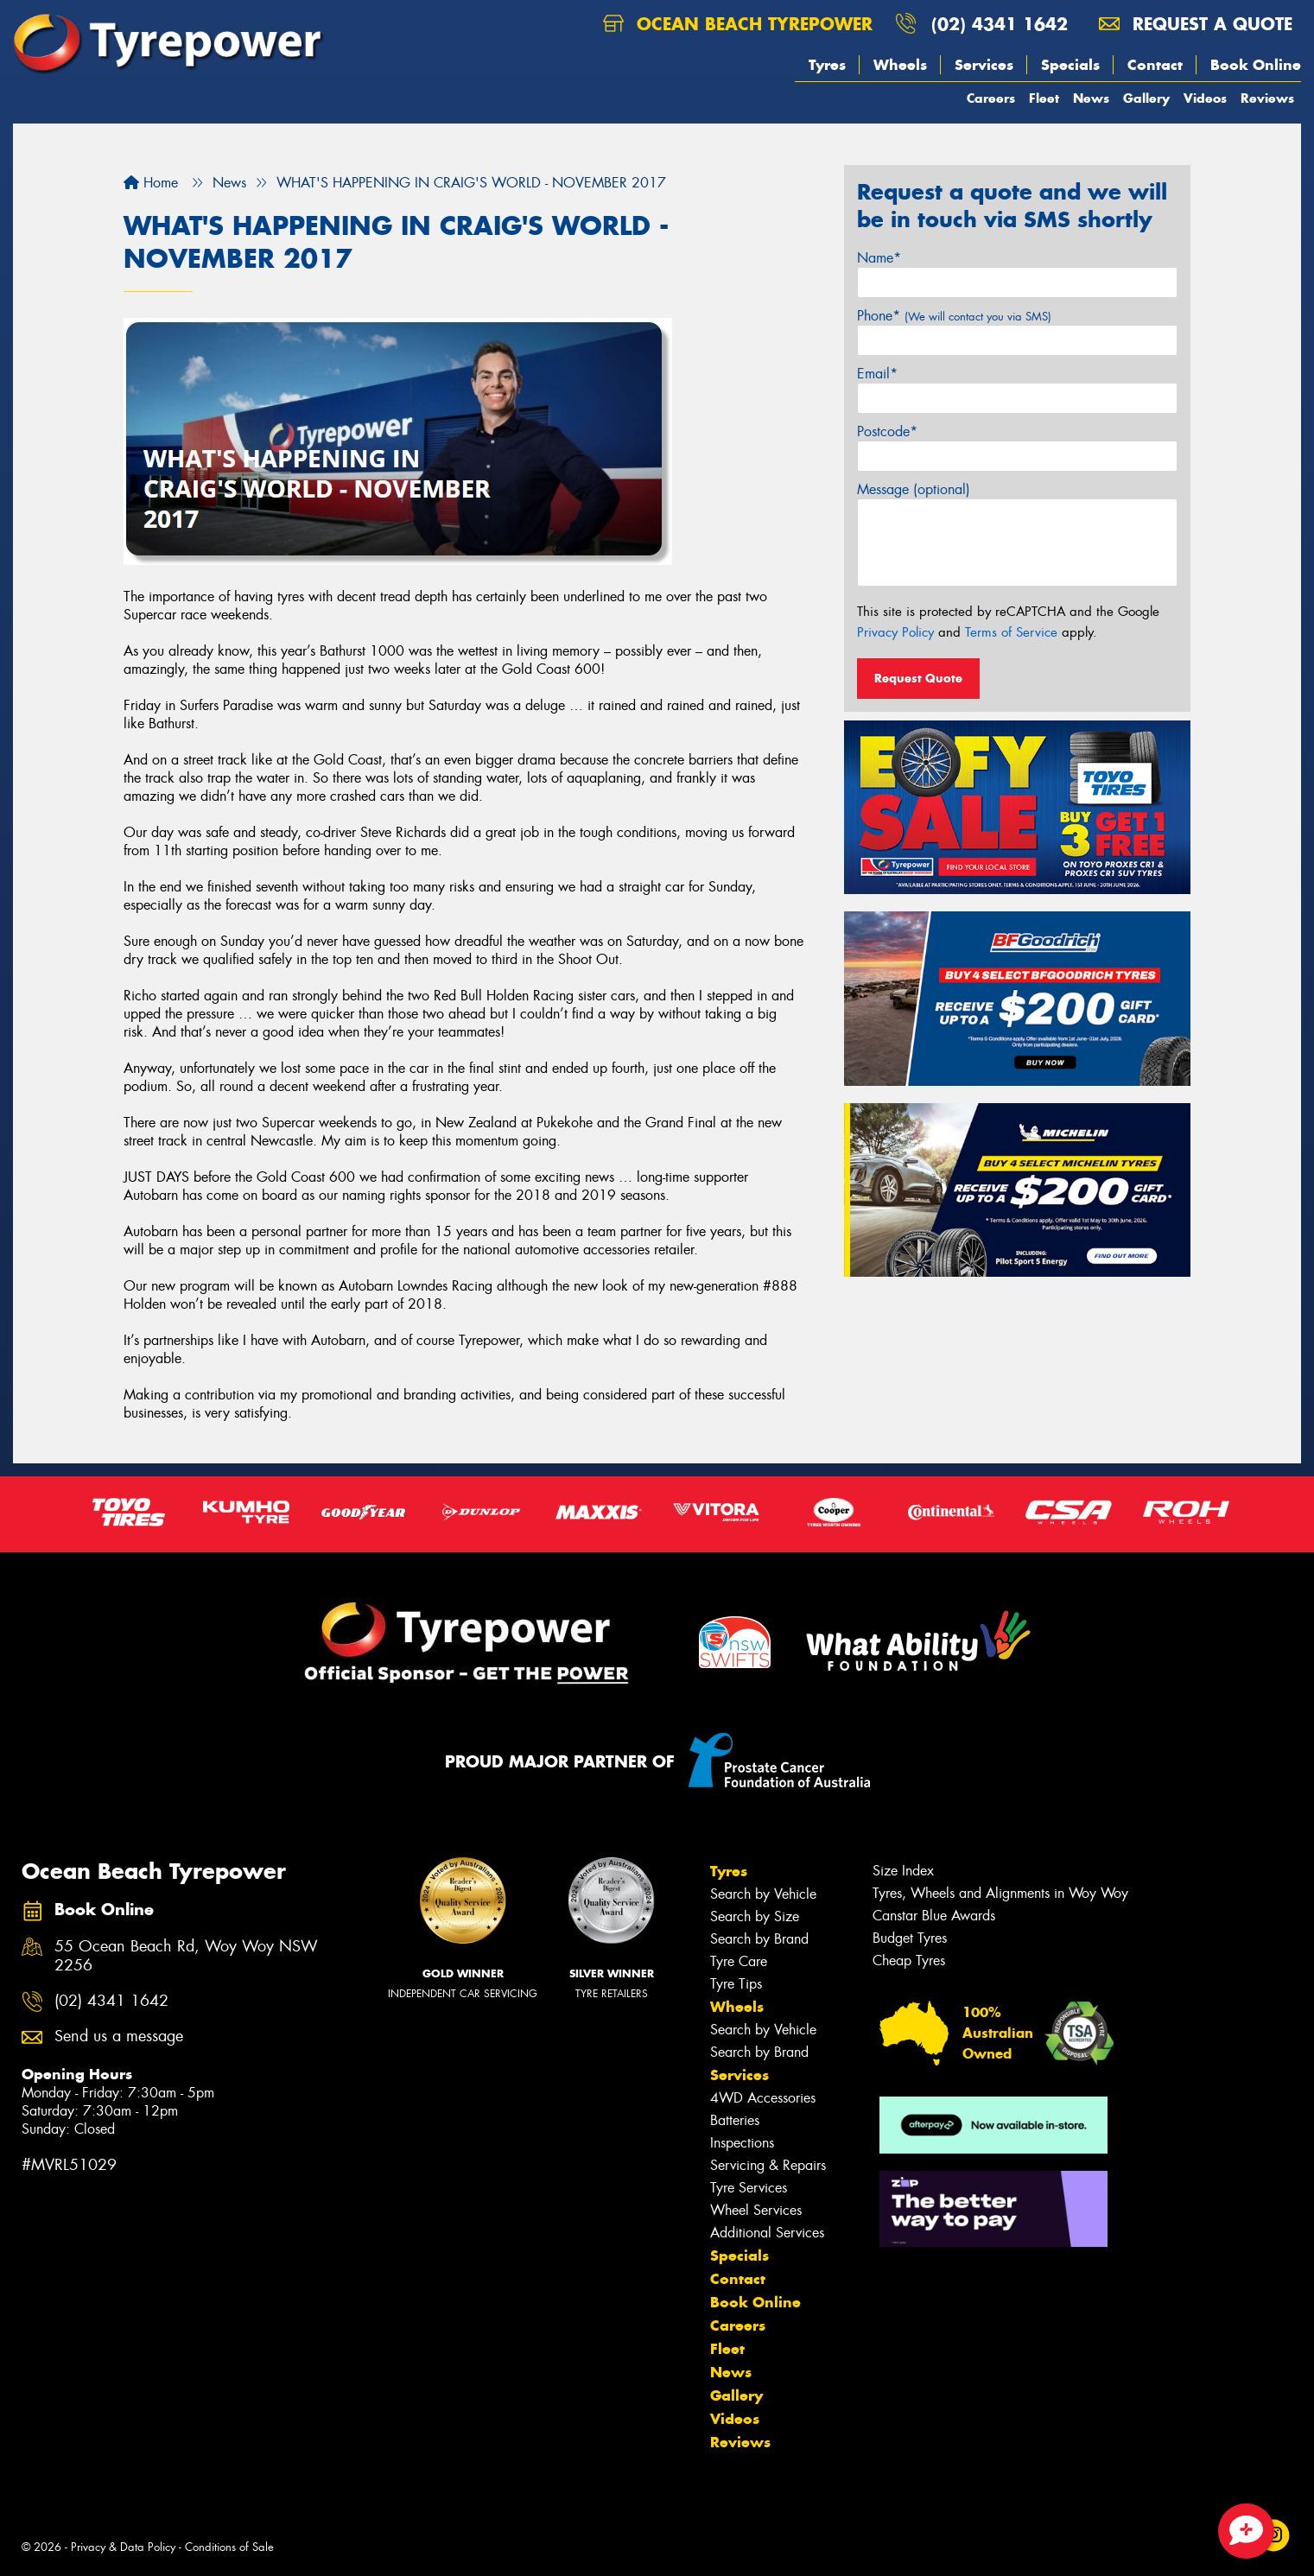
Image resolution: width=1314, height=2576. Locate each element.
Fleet (1044, 98)
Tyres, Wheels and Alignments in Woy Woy (1000, 1893)
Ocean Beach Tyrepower (738, 24)
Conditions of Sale (229, 2547)
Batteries (734, 2120)
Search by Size (754, 1916)
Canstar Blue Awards (934, 1916)
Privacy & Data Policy (123, 2547)
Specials (1070, 64)
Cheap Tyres (909, 1960)
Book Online (1255, 64)
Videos (1205, 98)
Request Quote (918, 678)
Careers (991, 98)
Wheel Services (756, 2210)
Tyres (827, 64)
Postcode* (887, 431)
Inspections (742, 2143)
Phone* (954, 316)
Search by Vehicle (763, 1894)
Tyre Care (738, 1961)
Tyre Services (748, 2188)
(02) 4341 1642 (999, 24)
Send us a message (118, 2036)
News (1091, 98)
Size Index (903, 1871)
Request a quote (1195, 24)
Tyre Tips (736, 1984)
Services (984, 64)
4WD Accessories (763, 2098)
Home (151, 183)
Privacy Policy (895, 632)
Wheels (900, 64)
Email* (877, 374)
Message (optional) (913, 489)
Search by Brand (759, 1939)
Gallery (1146, 98)
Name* (879, 258)
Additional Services (767, 2233)
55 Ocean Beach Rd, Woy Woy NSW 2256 (186, 1956)
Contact (1155, 64)
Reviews (1267, 98)
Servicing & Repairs (768, 2165)
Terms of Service (1011, 632)
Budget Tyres (910, 1938)
